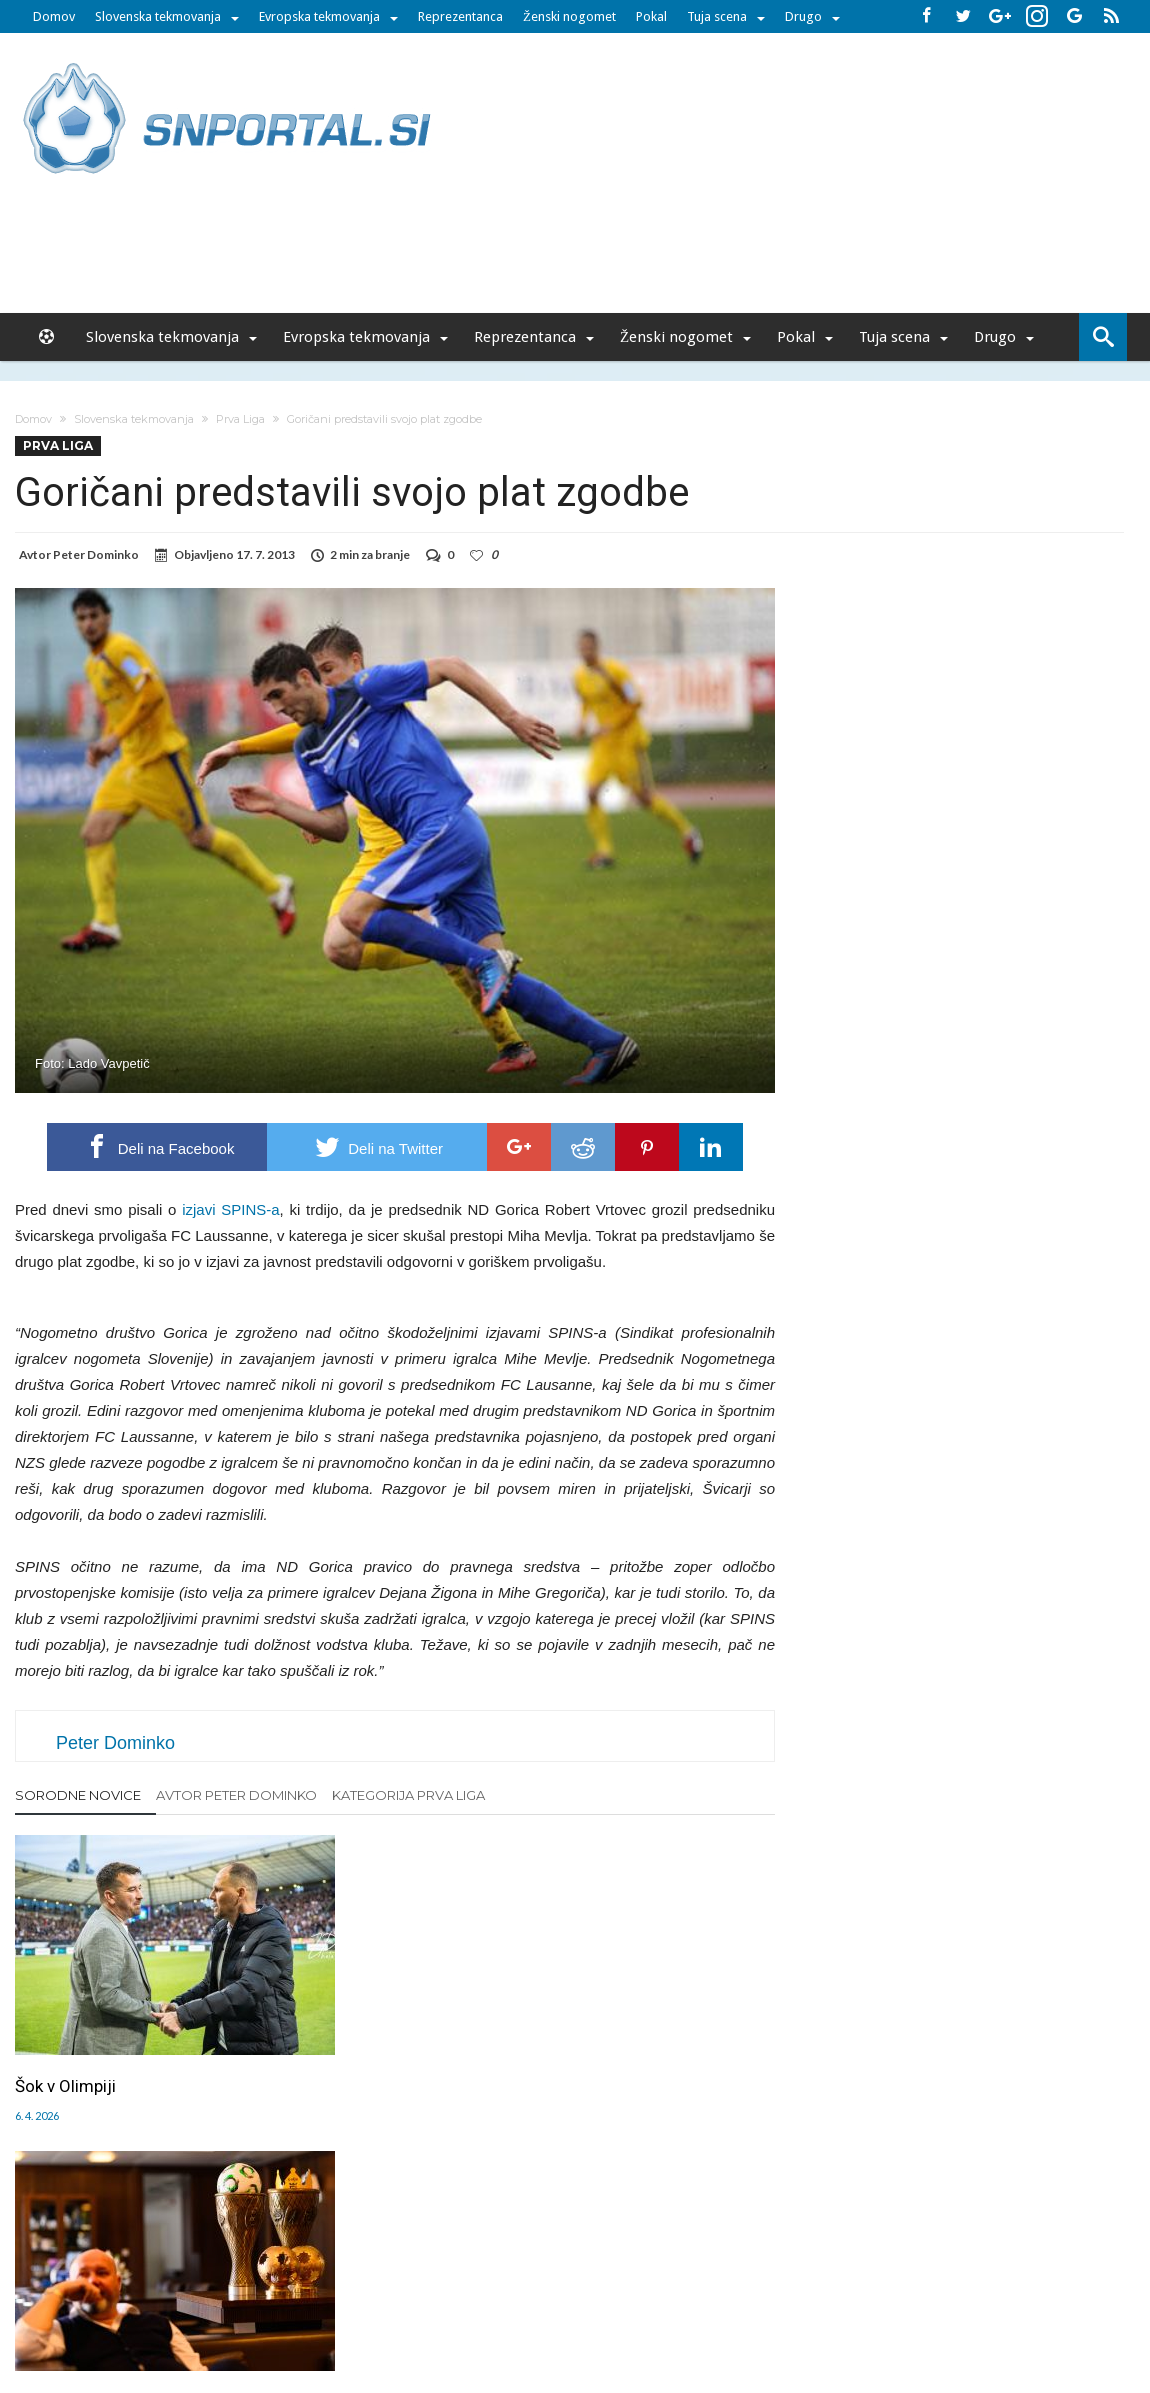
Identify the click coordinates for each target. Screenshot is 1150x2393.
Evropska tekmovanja (319, 16)
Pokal (651, 16)
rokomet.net (481, 2306)
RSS (581, 2264)
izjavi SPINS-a (230, 1209)
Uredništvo (232, 2264)
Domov (54, 16)
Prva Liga (240, 419)
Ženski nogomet (569, 16)
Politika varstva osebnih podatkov (899, 2264)
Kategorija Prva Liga (408, 1795)
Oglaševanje (316, 2264)
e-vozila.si (641, 2306)
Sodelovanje (457, 2264)
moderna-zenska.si (744, 2306)
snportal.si (399, 2306)
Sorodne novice (78, 1795)
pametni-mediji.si (302, 2306)
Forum (167, 2264)
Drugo (803, 16)
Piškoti (386, 2264)
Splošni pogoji (741, 2264)
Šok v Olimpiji (65, 2031)
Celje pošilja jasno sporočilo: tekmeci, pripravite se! (383, 2042)
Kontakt (532, 2264)
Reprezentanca (460, 16)
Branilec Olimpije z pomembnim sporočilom (654, 2042)
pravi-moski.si (858, 2306)
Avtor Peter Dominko (236, 1795)
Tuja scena (717, 16)
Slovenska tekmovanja (158, 16)
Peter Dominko (96, 554)
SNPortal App (646, 2264)
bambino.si (564, 2306)
